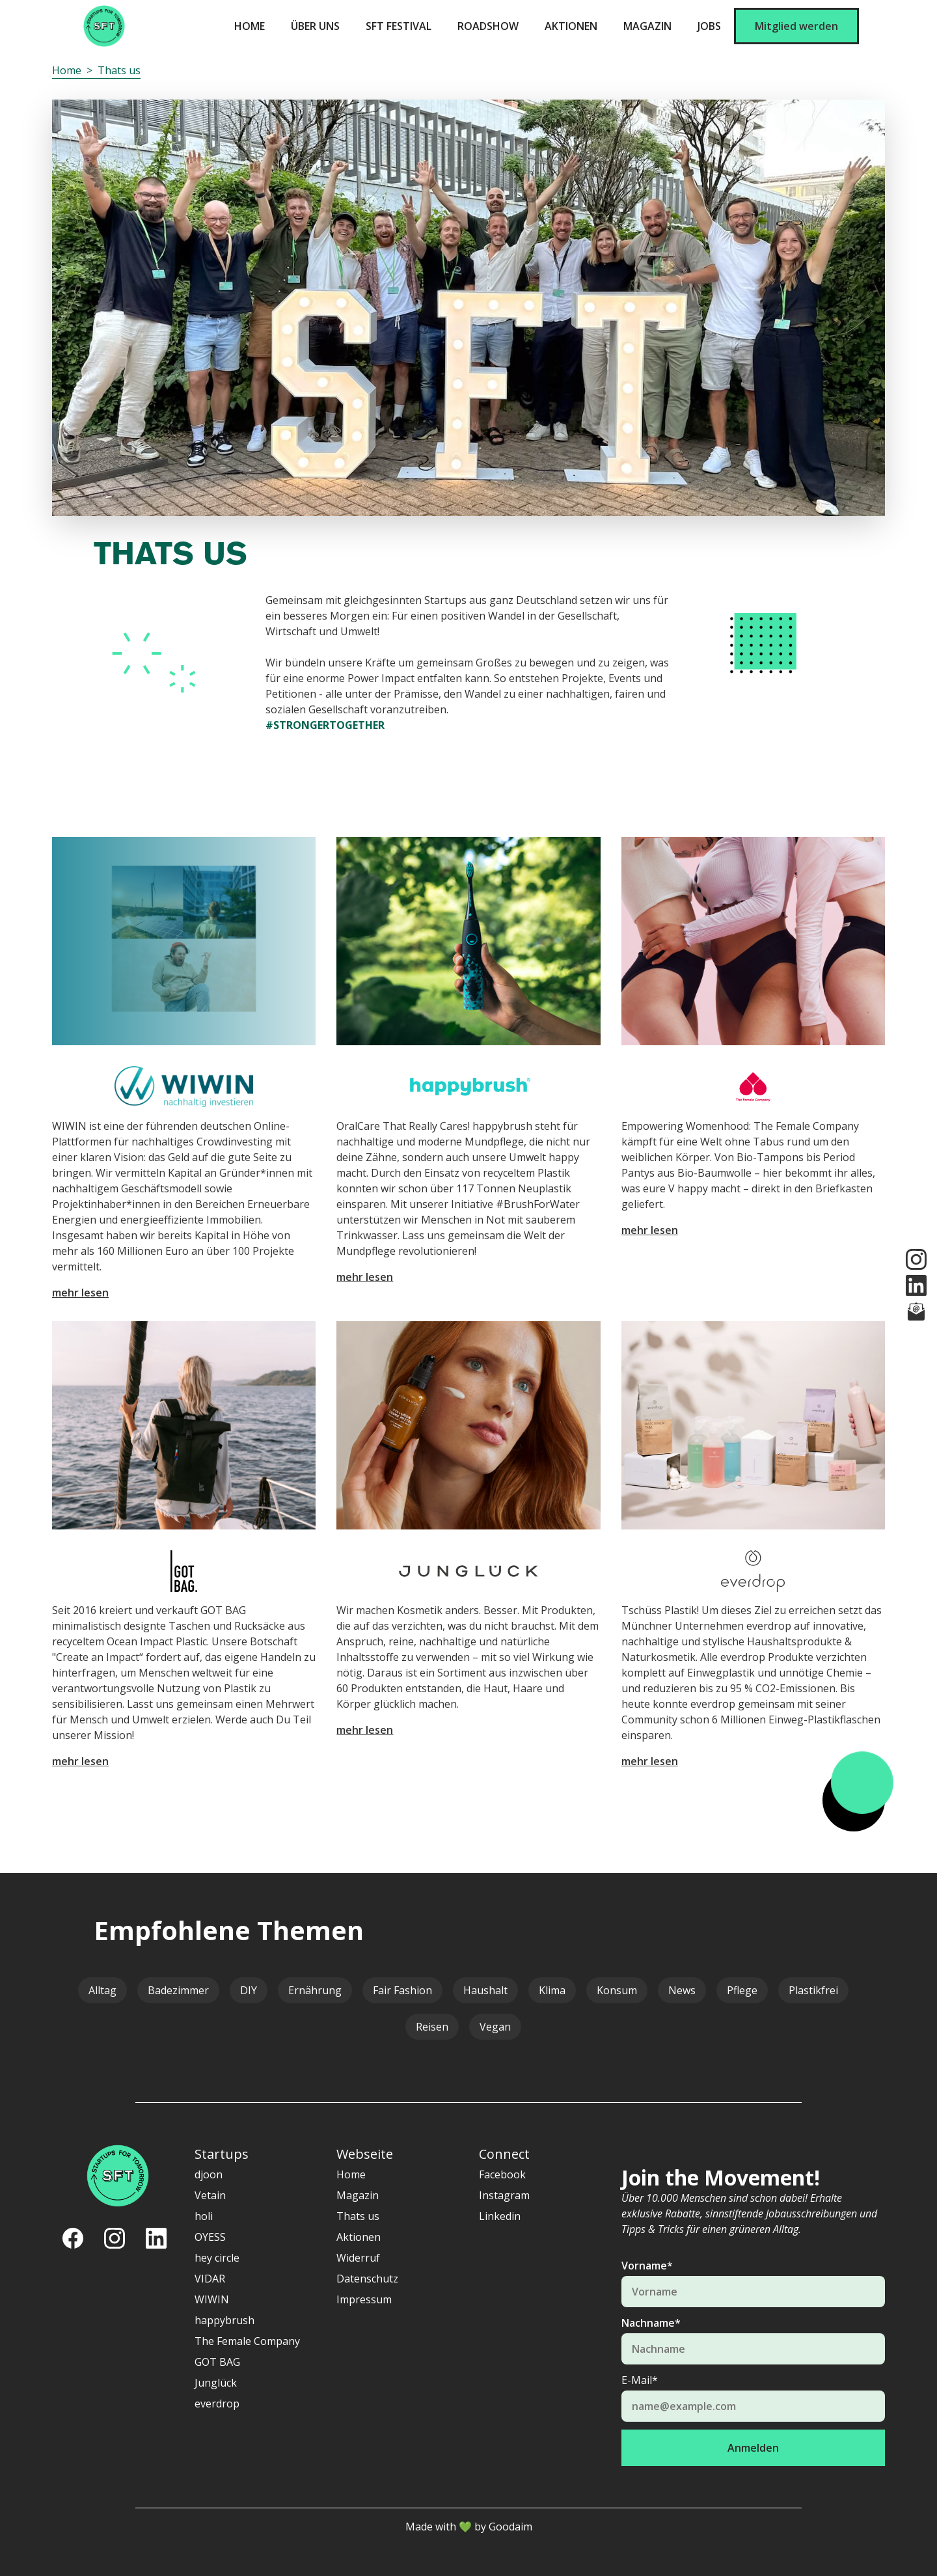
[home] (104, 26)
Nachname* (651, 2323)
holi (204, 2216)
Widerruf (358, 2258)
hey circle (217, 2258)
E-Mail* (639, 2380)
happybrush (224, 2320)
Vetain (210, 2195)
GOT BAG (217, 2362)
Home (249, 26)
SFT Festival (398, 26)
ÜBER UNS (315, 26)
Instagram (504, 2195)
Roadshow (488, 26)
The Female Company (247, 2341)
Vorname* (647, 2265)
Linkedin (500, 2216)
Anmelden (753, 2448)
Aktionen (571, 26)
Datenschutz (367, 2278)
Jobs (709, 26)
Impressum (364, 2299)
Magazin (647, 26)
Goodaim (510, 2526)
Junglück (216, 2383)
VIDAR (210, 2278)
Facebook (502, 2174)
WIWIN (212, 2299)
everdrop (217, 2403)
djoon (209, 2174)
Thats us (119, 70)
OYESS (210, 2237)
